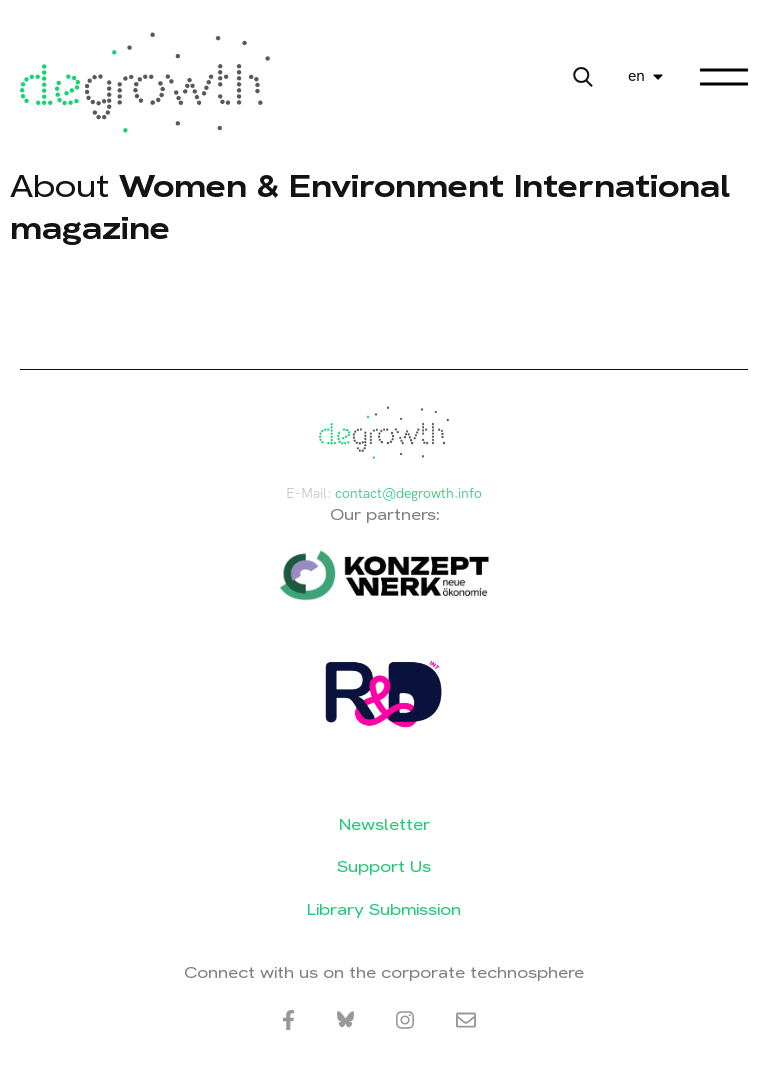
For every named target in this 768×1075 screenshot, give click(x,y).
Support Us (384, 866)
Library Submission (384, 909)
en (636, 76)
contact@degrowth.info (408, 493)
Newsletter (384, 824)
